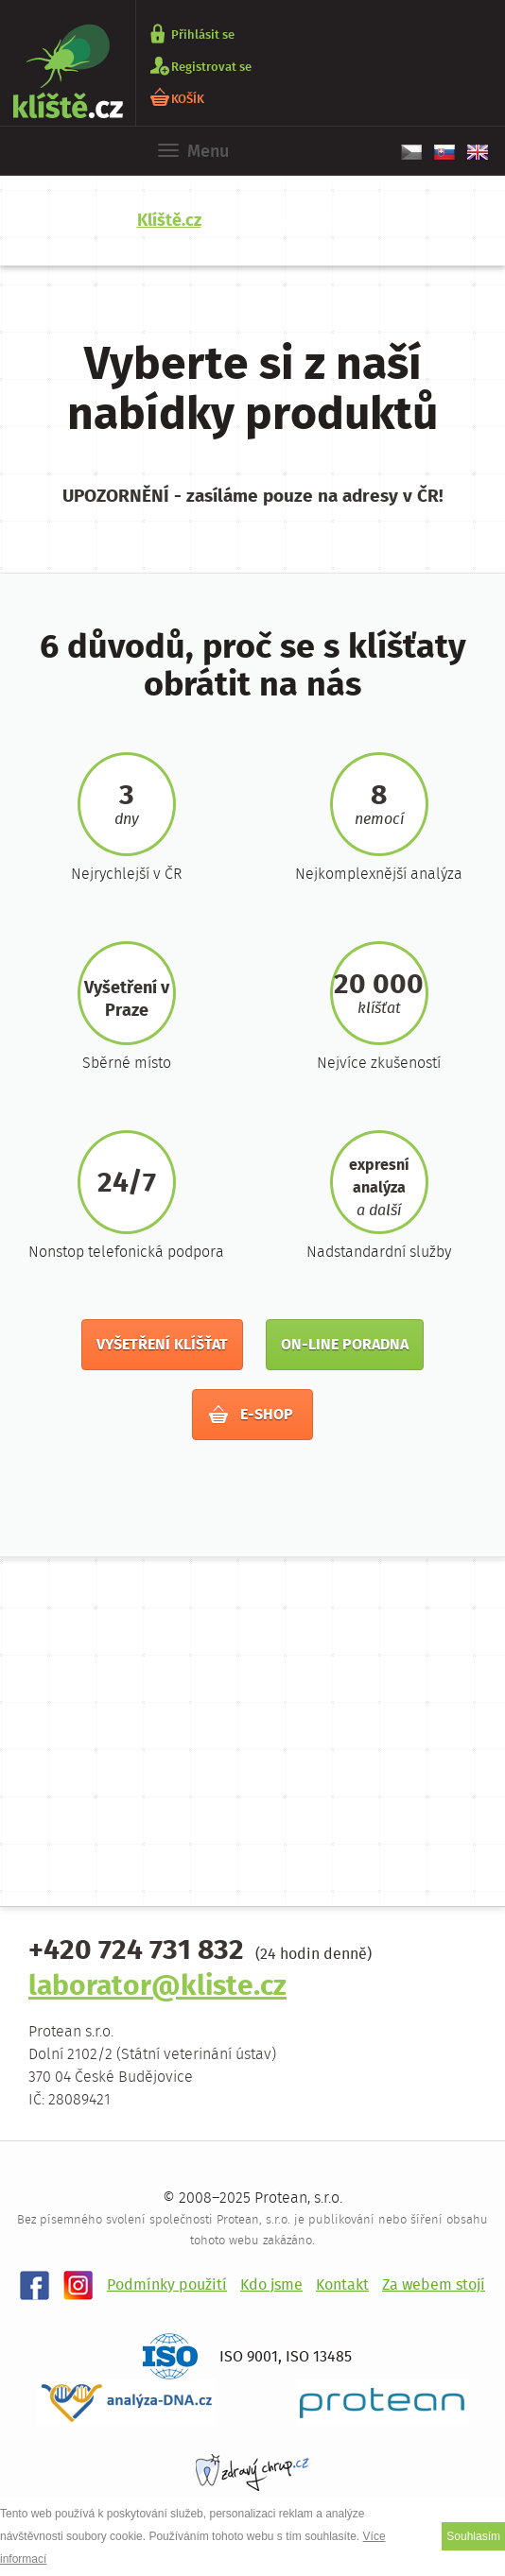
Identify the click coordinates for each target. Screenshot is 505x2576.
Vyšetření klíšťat (162, 1345)
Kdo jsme (271, 2285)
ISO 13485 (319, 2357)
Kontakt (342, 2285)
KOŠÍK (187, 99)
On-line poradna (345, 1345)
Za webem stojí (433, 2285)
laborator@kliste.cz (157, 1988)
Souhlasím (473, 2536)
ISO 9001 (248, 2357)
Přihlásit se (203, 34)
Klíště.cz (169, 221)
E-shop (251, 1415)
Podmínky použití (167, 2285)
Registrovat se (211, 67)
